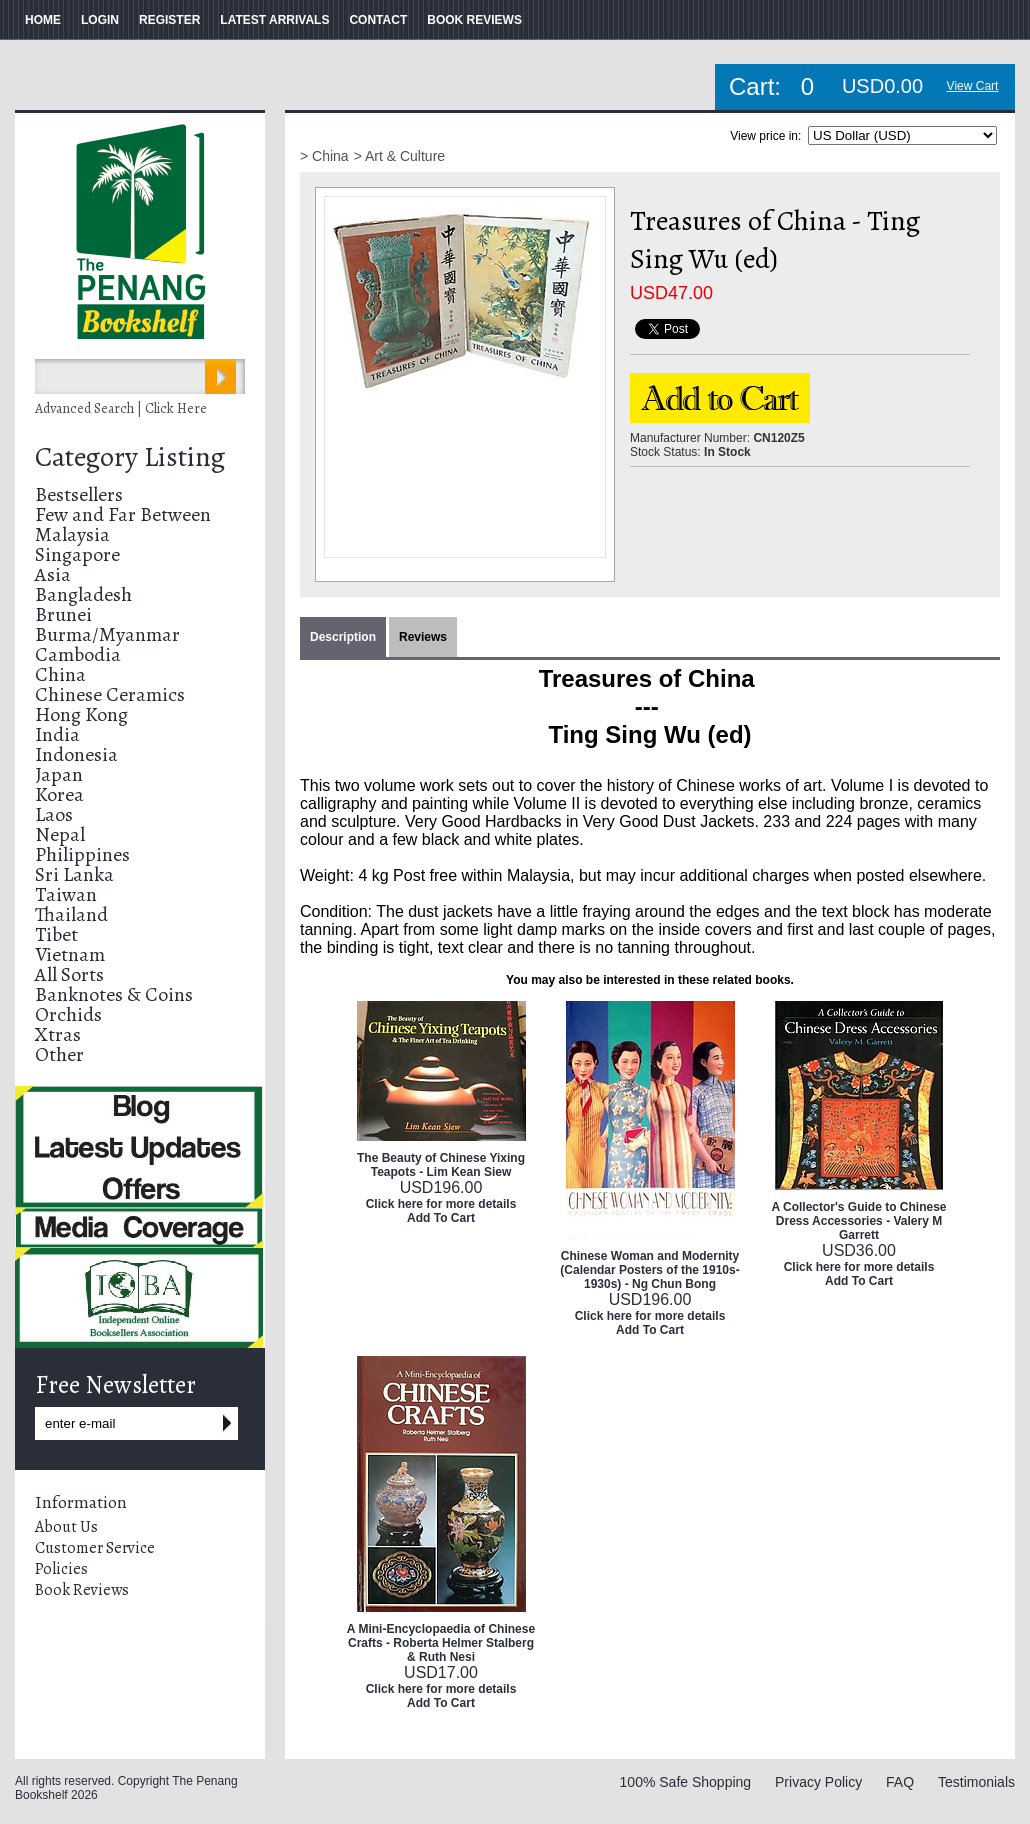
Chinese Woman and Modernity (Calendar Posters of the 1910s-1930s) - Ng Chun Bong (649, 1270)
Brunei (63, 614)
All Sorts (69, 974)
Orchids (68, 1014)
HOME (43, 20)
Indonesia (76, 754)
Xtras (58, 1034)
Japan (59, 774)
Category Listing (130, 457)
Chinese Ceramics (110, 694)
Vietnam (70, 954)
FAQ (900, 1782)
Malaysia (72, 534)
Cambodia (78, 654)
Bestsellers (79, 494)
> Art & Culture (399, 156)
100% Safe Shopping (686, 1782)
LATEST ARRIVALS (274, 20)
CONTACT (378, 20)
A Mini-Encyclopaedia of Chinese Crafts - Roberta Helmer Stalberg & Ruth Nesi (441, 1643)
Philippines (82, 854)
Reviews (423, 637)
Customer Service (95, 1548)
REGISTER (169, 20)
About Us (66, 1527)
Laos (54, 814)
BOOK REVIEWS (474, 20)
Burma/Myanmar (107, 634)
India (57, 734)
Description (343, 637)
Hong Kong (81, 714)
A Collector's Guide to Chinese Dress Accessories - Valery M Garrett (858, 1221)
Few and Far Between (123, 514)
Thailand (71, 914)
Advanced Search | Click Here (121, 408)
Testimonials (976, 1782)
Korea (59, 794)
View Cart (973, 86)
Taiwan (66, 894)
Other (59, 1054)
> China (324, 156)
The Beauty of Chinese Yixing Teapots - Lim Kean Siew (441, 1165)
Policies (61, 1569)
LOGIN (100, 20)
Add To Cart (441, 1218)
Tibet (56, 934)
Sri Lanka (74, 874)
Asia (53, 574)
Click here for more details (441, 1204)
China (60, 674)
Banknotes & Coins (114, 994)
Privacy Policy (818, 1782)
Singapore (77, 554)
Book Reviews (82, 1590)
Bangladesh (83, 594)
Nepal (60, 834)
